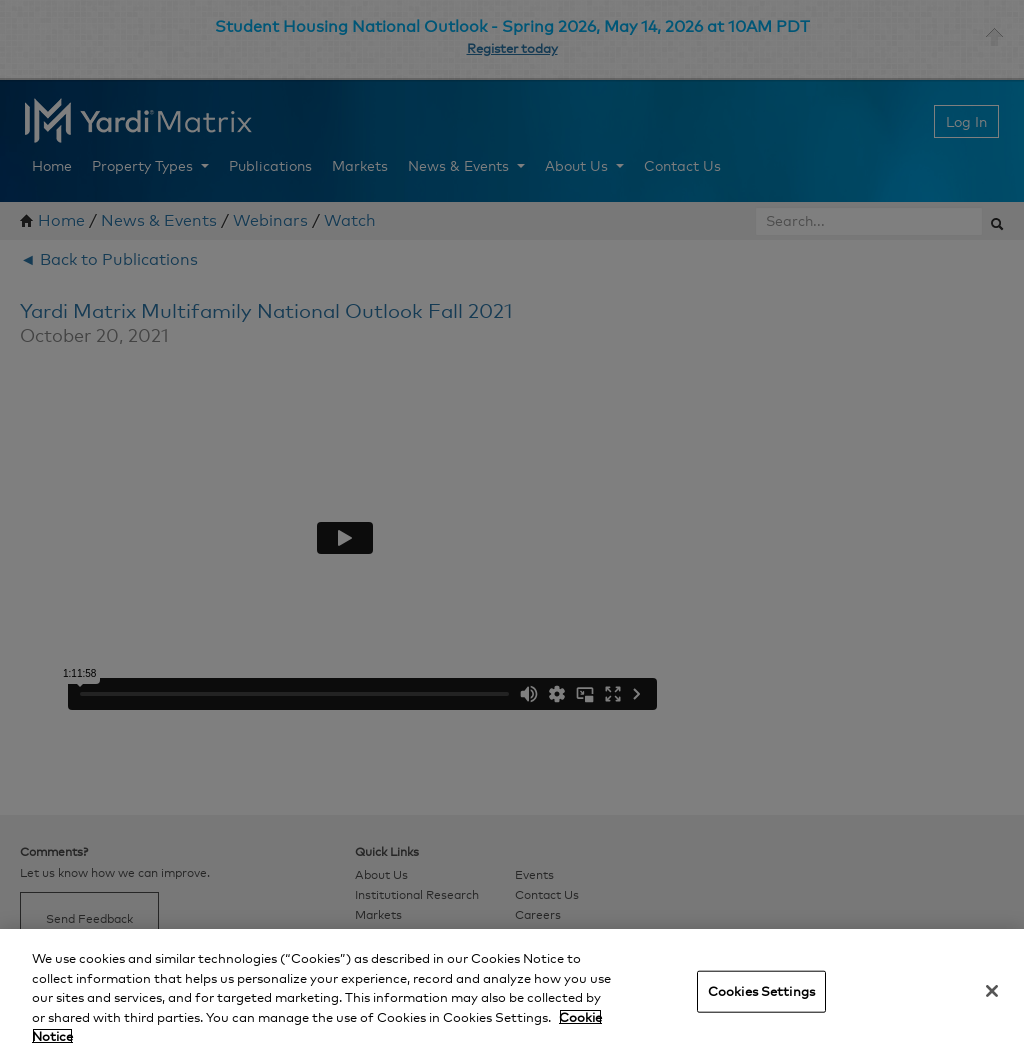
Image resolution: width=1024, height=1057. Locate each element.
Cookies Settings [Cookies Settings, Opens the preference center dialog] (761, 991)
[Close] (992, 991)
